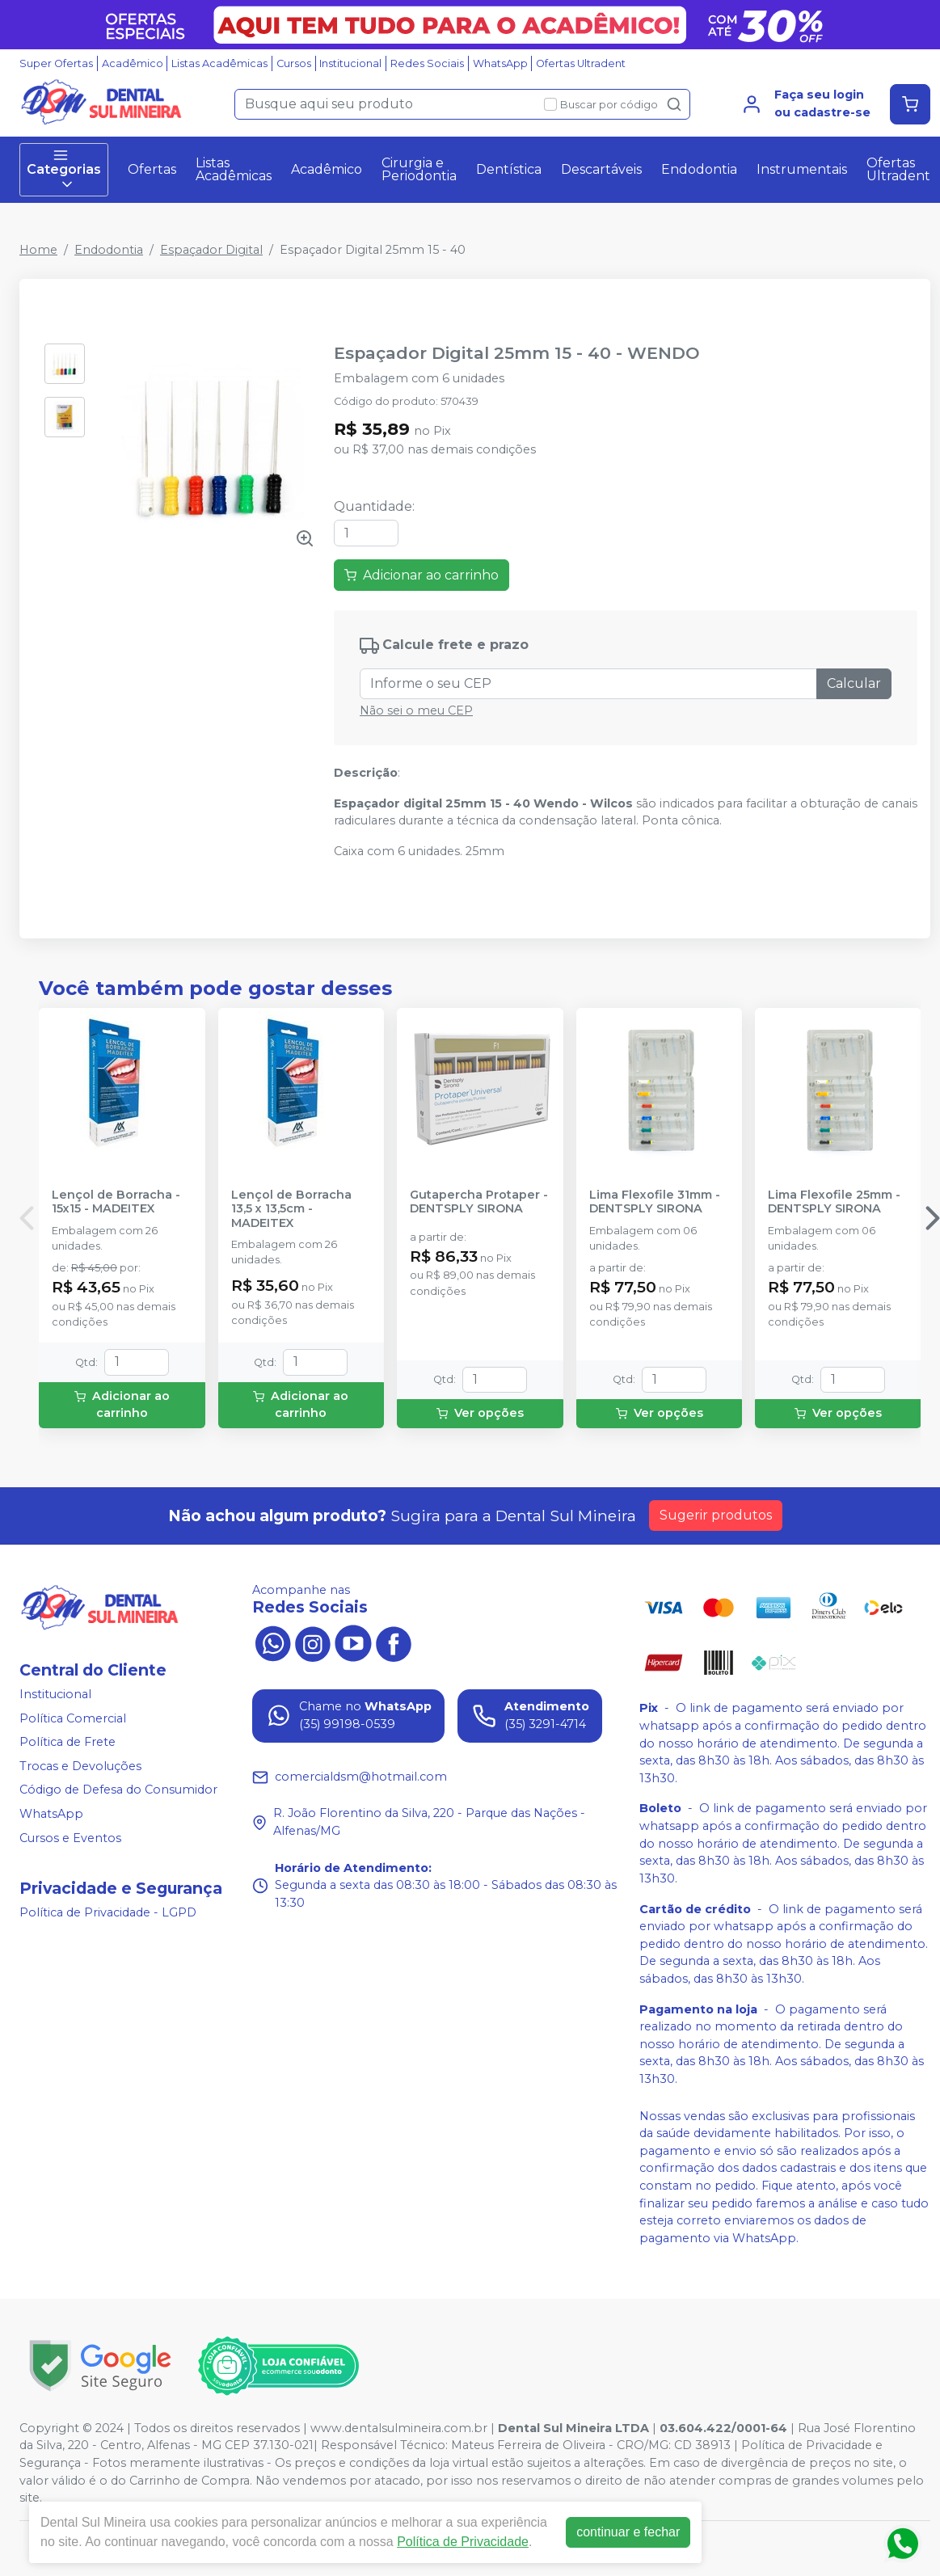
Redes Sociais (427, 63)
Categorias (64, 169)
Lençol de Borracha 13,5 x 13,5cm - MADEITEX (291, 1209)
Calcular (854, 683)
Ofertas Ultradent (581, 63)
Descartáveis (601, 169)
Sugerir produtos (716, 1515)
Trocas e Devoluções (80, 1766)
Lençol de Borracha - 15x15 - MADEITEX (116, 1202)
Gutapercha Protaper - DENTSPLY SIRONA (479, 1202)
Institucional (350, 63)
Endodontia (699, 169)
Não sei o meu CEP (416, 710)
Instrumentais (802, 169)
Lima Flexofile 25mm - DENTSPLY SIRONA (834, 1202)
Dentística (509, 169)
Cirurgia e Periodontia (419, 169)
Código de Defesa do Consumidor (118, 1790)
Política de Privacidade (463, 2542)
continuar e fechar (628, 2532)
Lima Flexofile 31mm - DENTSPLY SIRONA (654, 1202)
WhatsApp (500, 63)
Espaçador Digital (211, 249)
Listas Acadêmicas (219, 63)
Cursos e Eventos (70, 1838)
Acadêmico (132, 63)
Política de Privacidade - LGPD (107, 1913)
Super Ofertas (56, 63)
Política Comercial (72, 1718)
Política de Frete (67, 1742)
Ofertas (152, 169)
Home (38, 249)
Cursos (293, 63)
